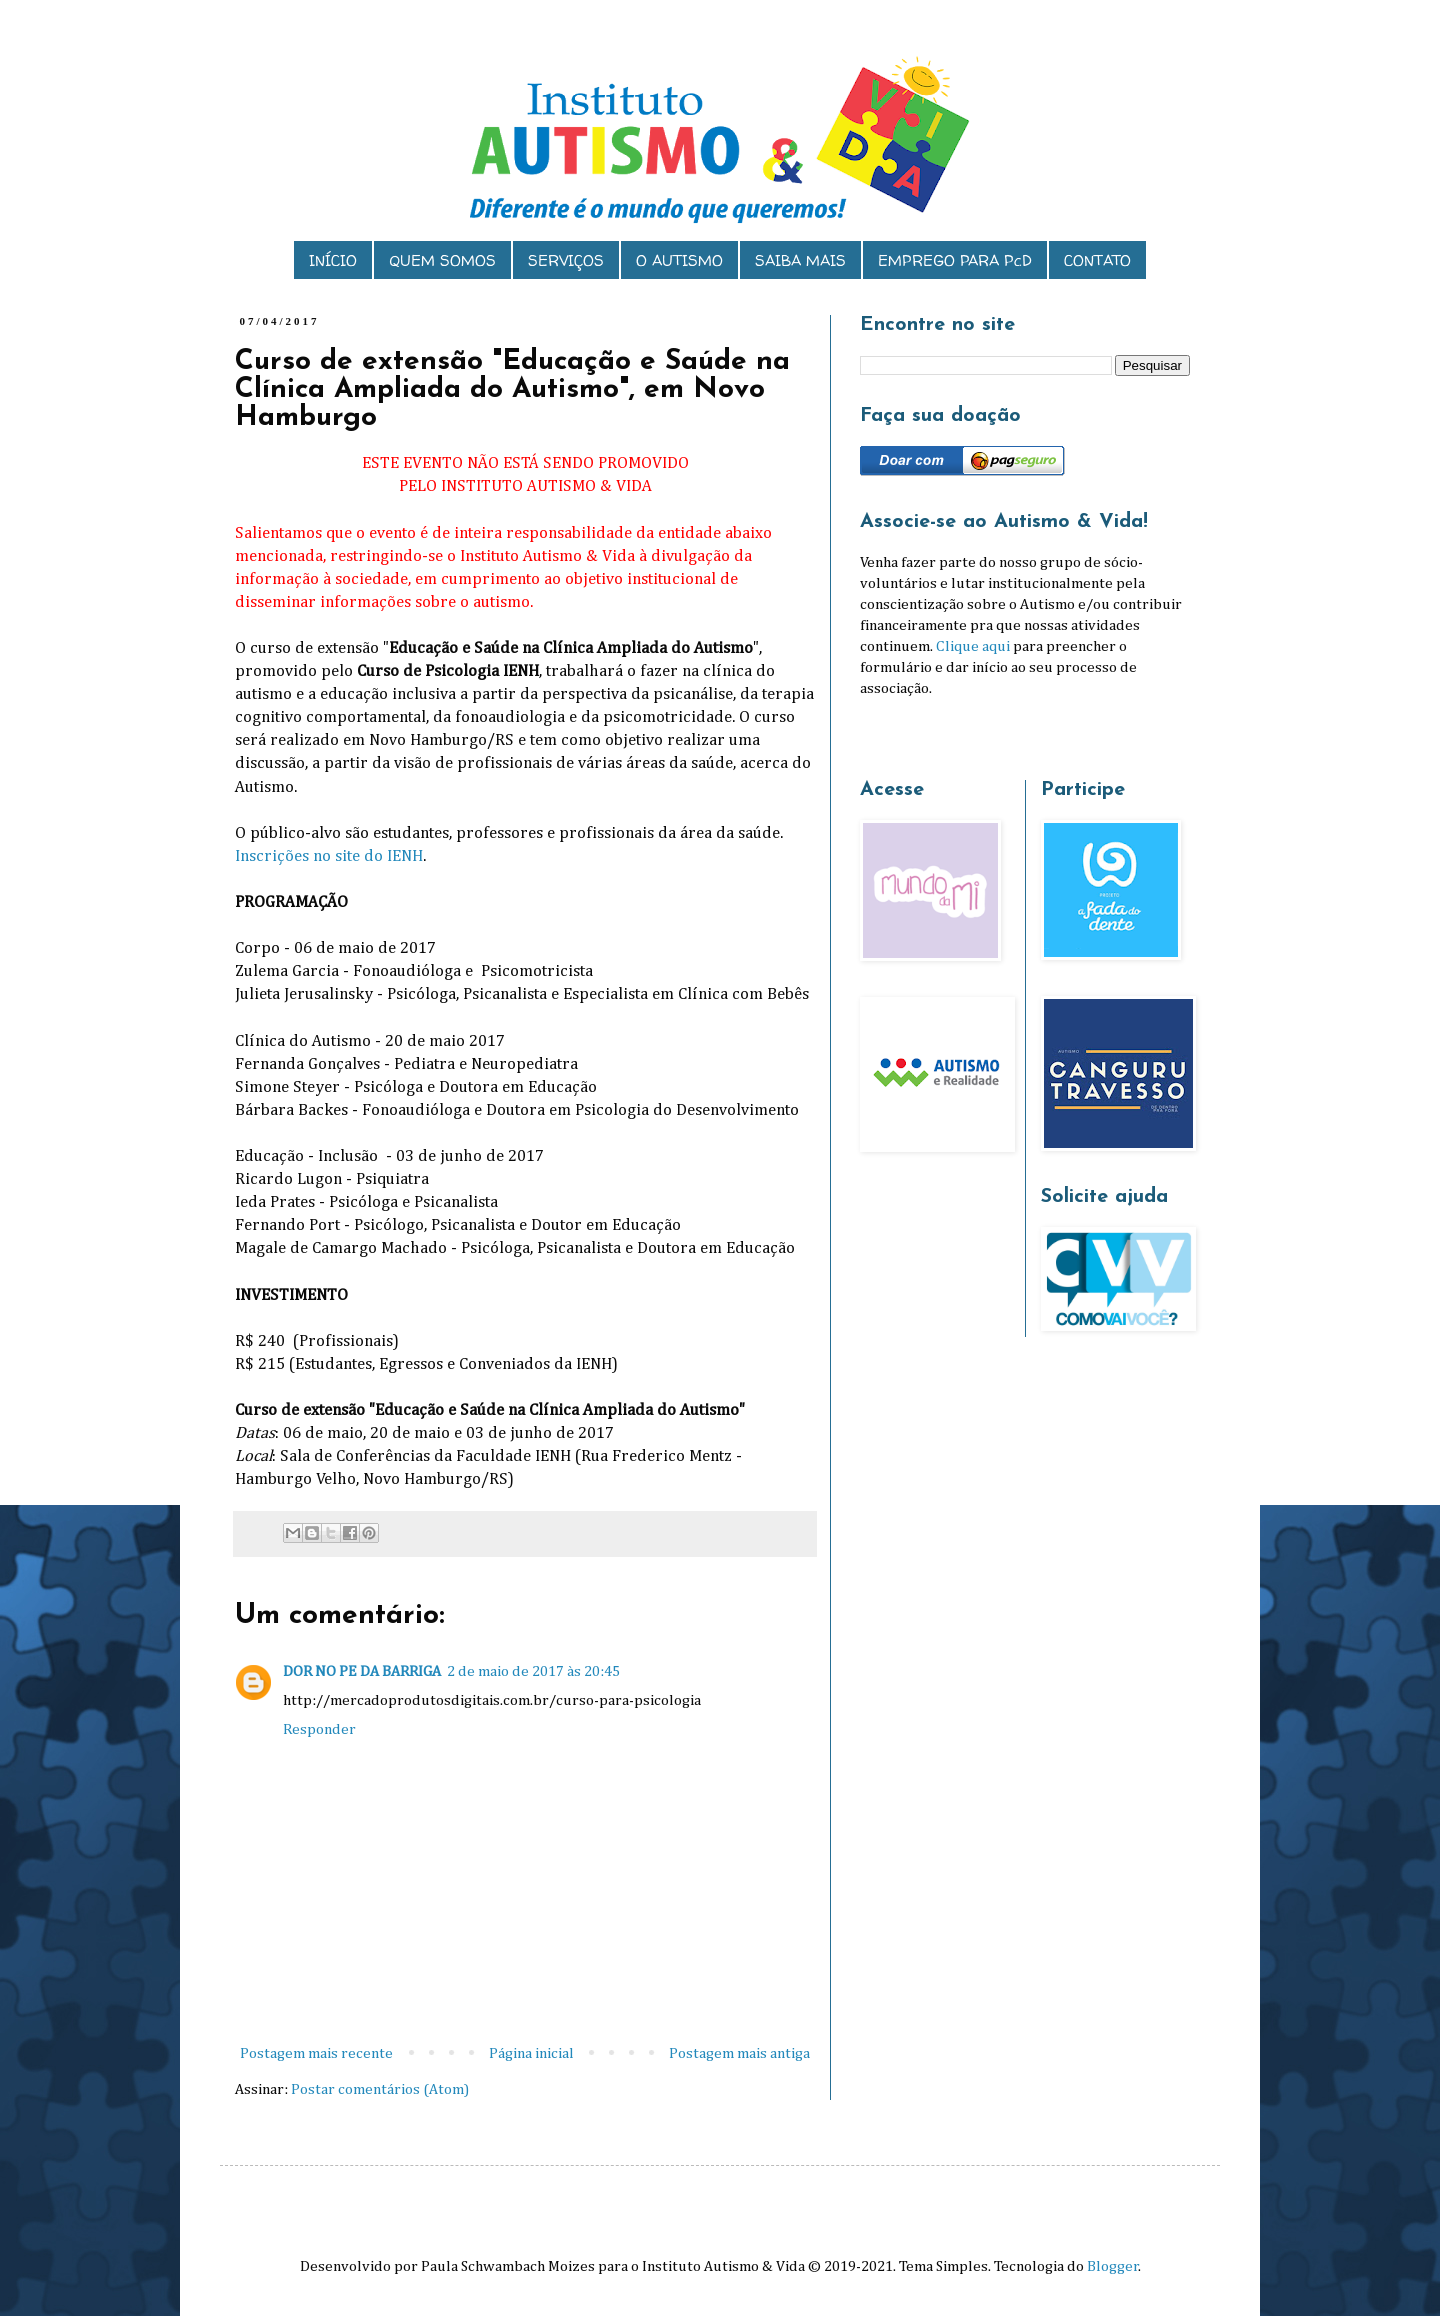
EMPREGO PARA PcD (955, 260)
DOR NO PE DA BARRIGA (362, 1671)
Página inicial (531, 2053)
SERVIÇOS (566, 260)
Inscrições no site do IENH (329, 856)
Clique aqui (973, 646)
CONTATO (1097, 260)
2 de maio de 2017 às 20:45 (533, 1671)
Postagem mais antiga (739, 2053)
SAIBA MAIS (800, 260)
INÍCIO (333, 260)
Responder (319, 1729)
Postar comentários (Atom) (380, 2089)
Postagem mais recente (316, 2053)
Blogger (1113, 2266)
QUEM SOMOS (442, 260)
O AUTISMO (679, 260)
